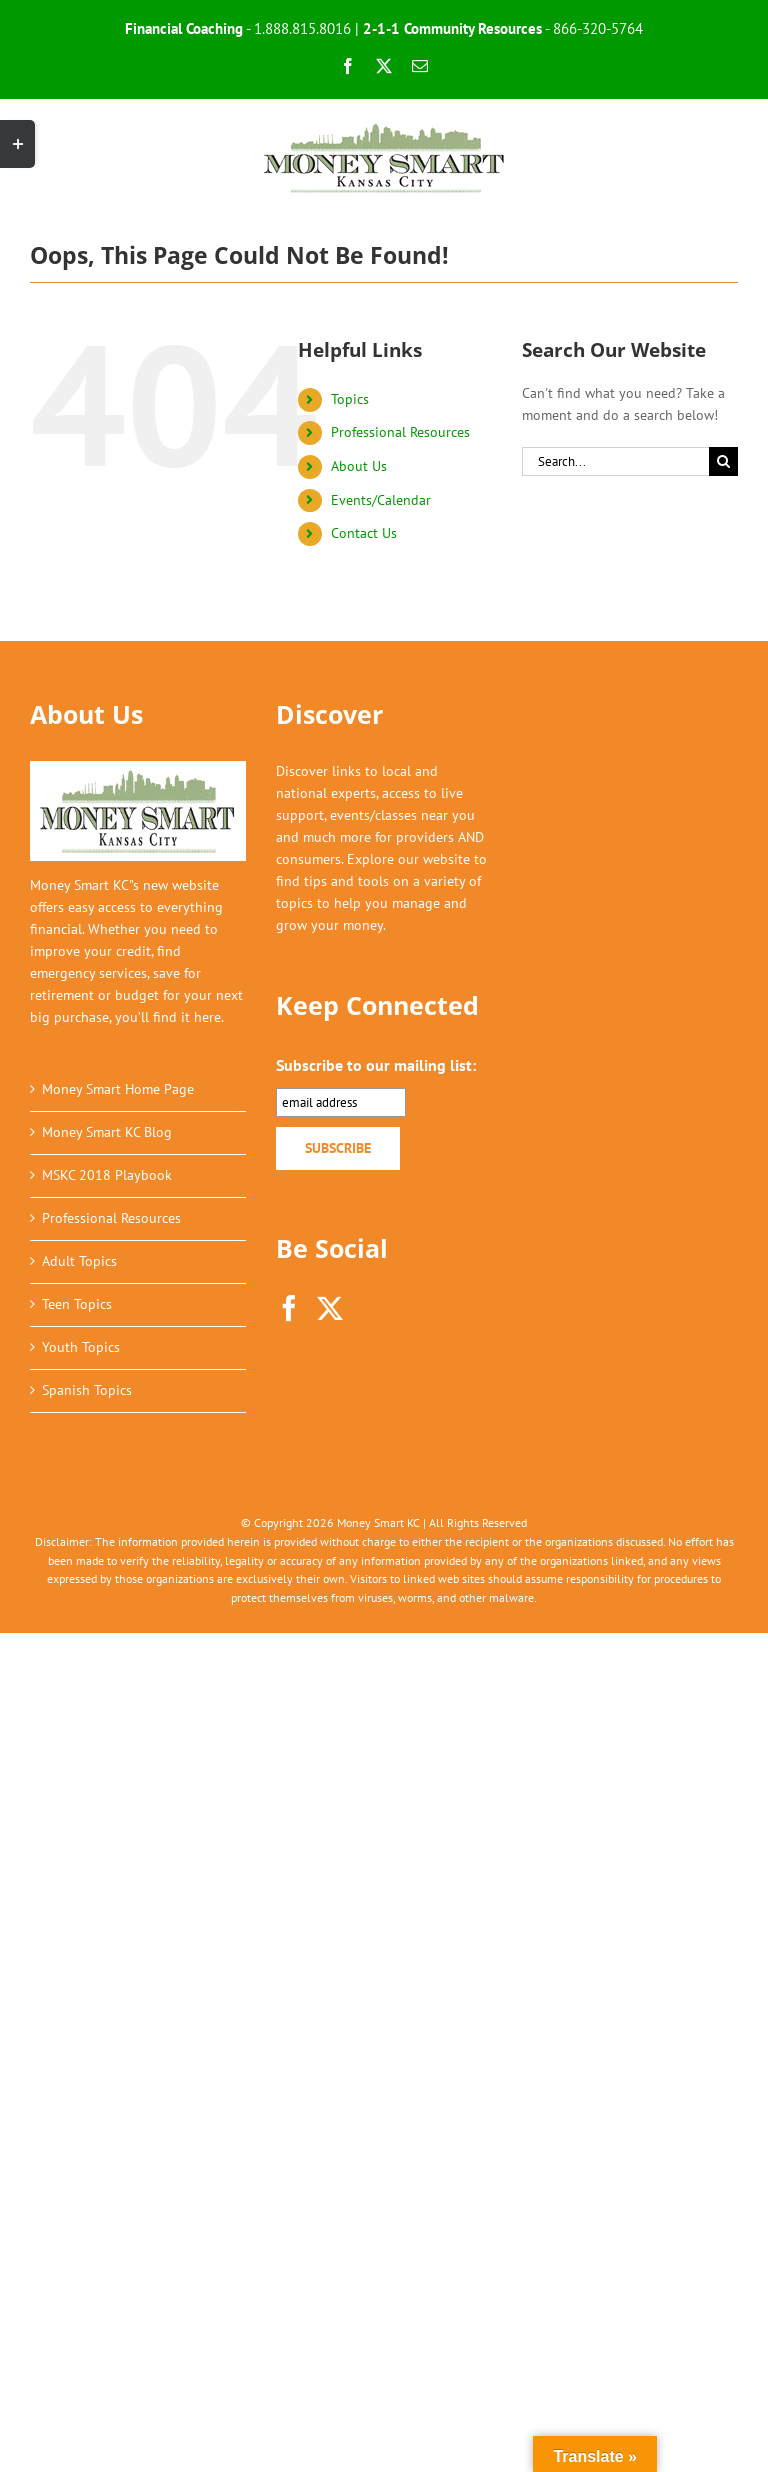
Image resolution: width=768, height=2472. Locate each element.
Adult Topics (79, 1261)
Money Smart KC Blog (107, 1132)
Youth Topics (81, 1347)
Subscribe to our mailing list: (376, 1065)
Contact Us (364, 533)
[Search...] (615, 461)
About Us (359, 466)
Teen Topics (77, 1304)
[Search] (723, 461)
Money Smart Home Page (118, 1089)
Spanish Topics (87, 1390)
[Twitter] (330, 1308)
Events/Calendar (381, 500)
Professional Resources (400, 432)
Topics (350, 399)
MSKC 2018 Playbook (107, 1175)
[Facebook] (289, 1308)
